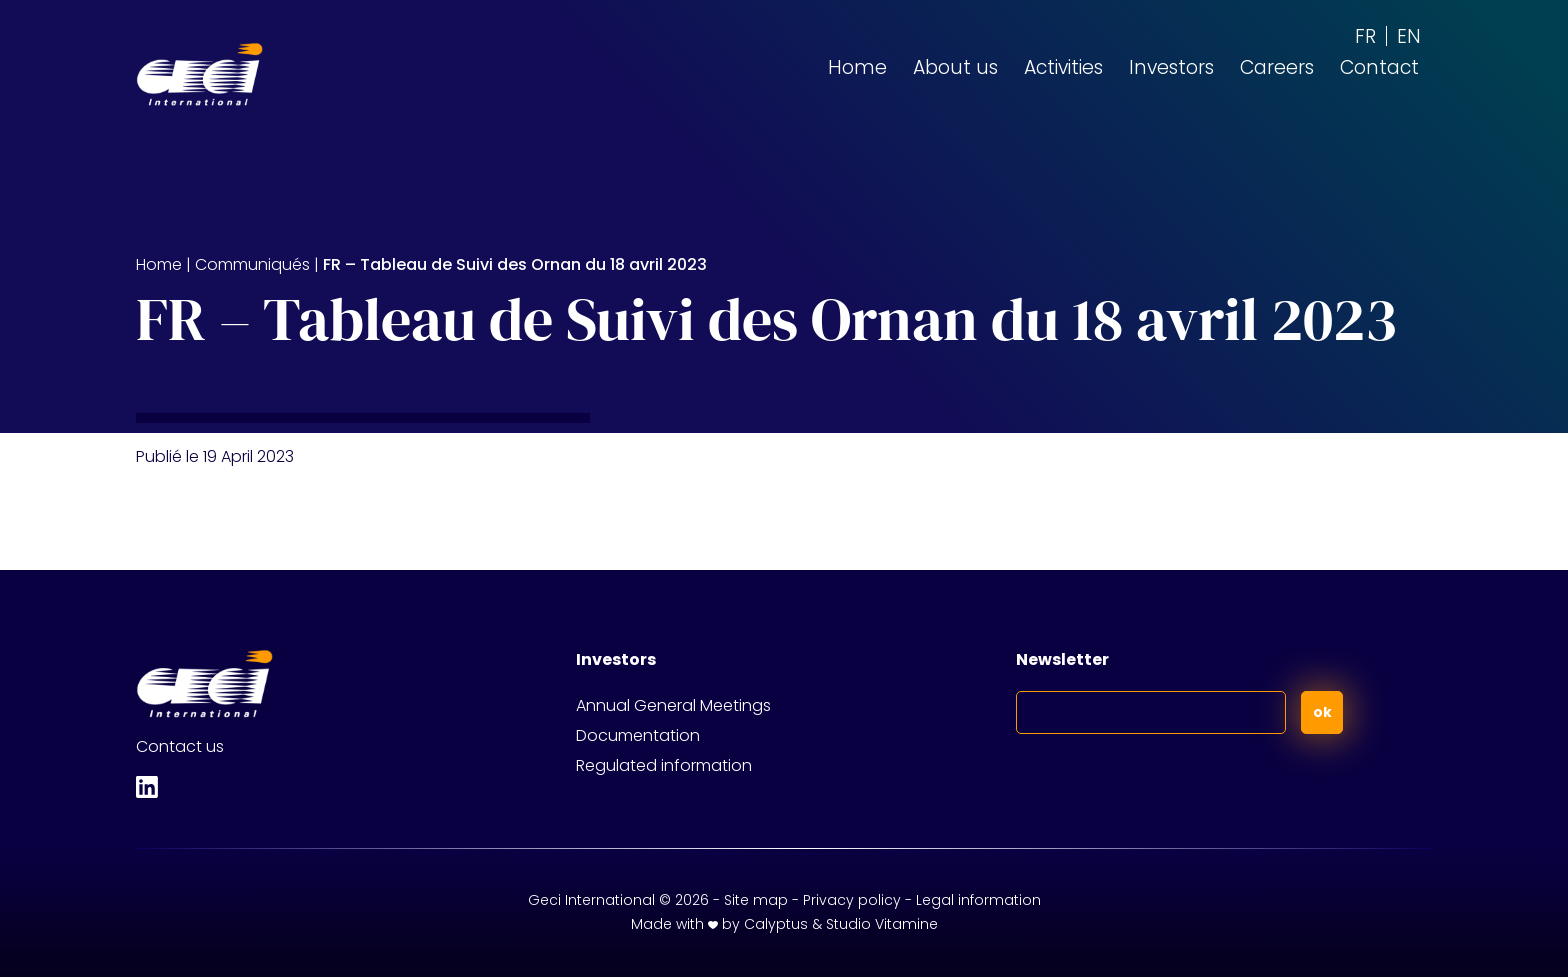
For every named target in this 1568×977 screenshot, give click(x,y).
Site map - (763, 900)
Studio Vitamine (882, 924)
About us (955, 67)
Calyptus (776, 924)
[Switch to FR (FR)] (1365, 36)
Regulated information (664, 765)
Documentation (638, 735)
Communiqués (252, 264)
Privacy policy (852, 900)
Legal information (978, 900)
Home (857, 67)
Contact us (180, 746)
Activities (1063, 67)
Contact (1379, 67)
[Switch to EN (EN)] (1409, 36)
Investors (1171, 67)
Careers (1277, 67)
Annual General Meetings (673, 705)
